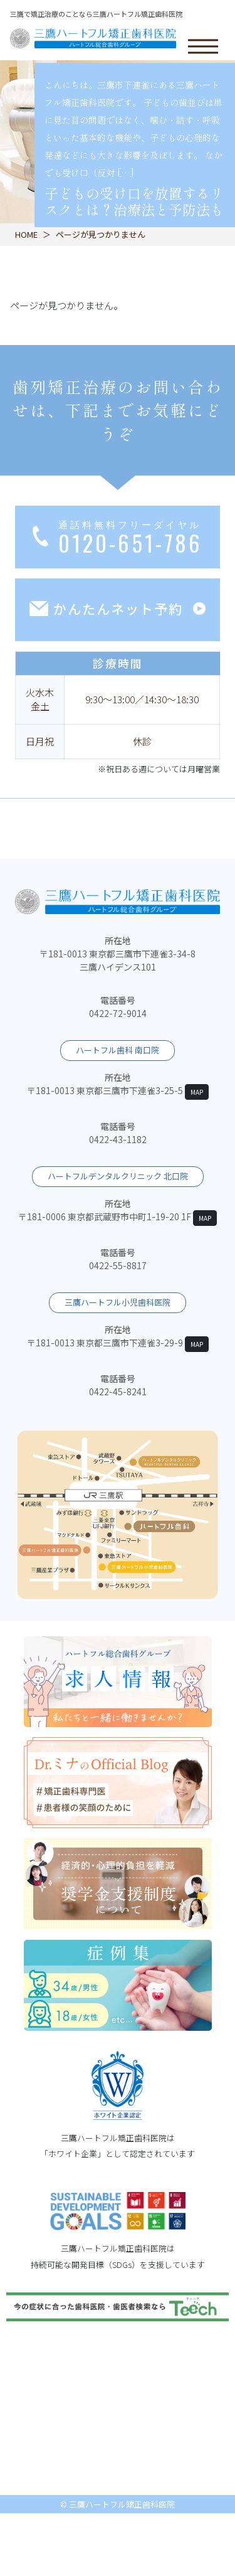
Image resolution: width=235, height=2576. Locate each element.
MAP (197, 1092)
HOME (26, 234)
